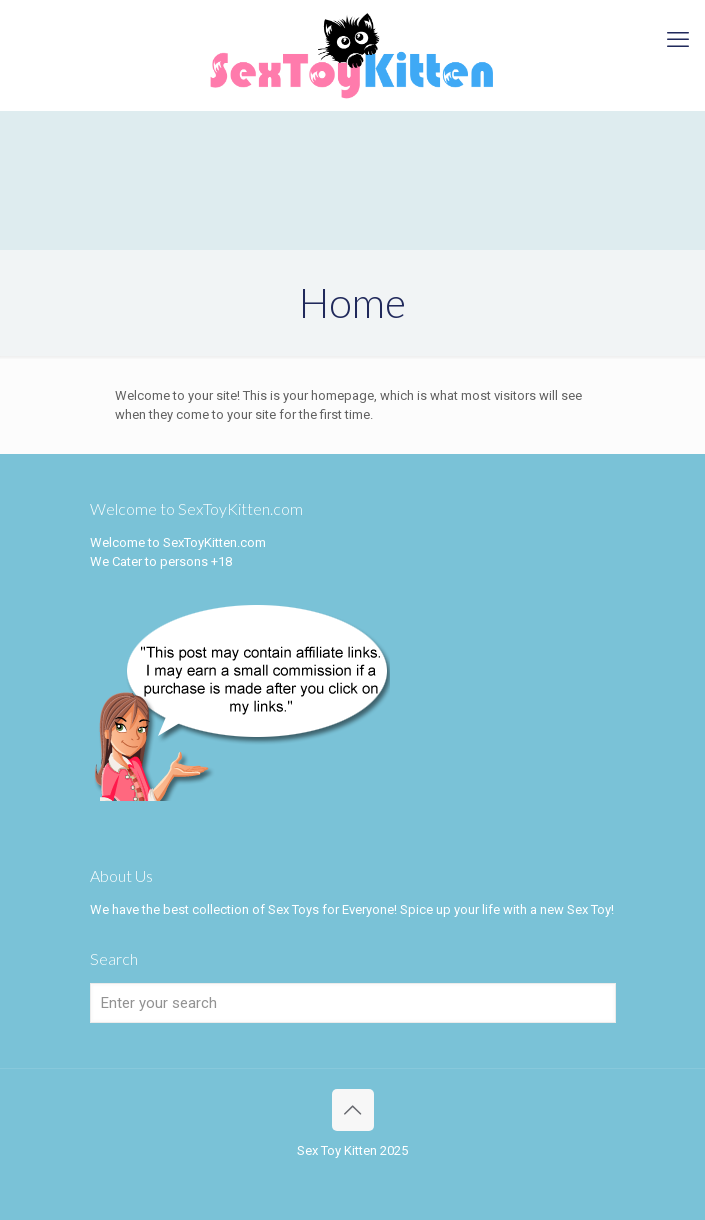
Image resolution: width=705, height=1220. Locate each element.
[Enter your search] (353, 1003)
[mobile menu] (678, 40)
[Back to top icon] (353, 1110)
